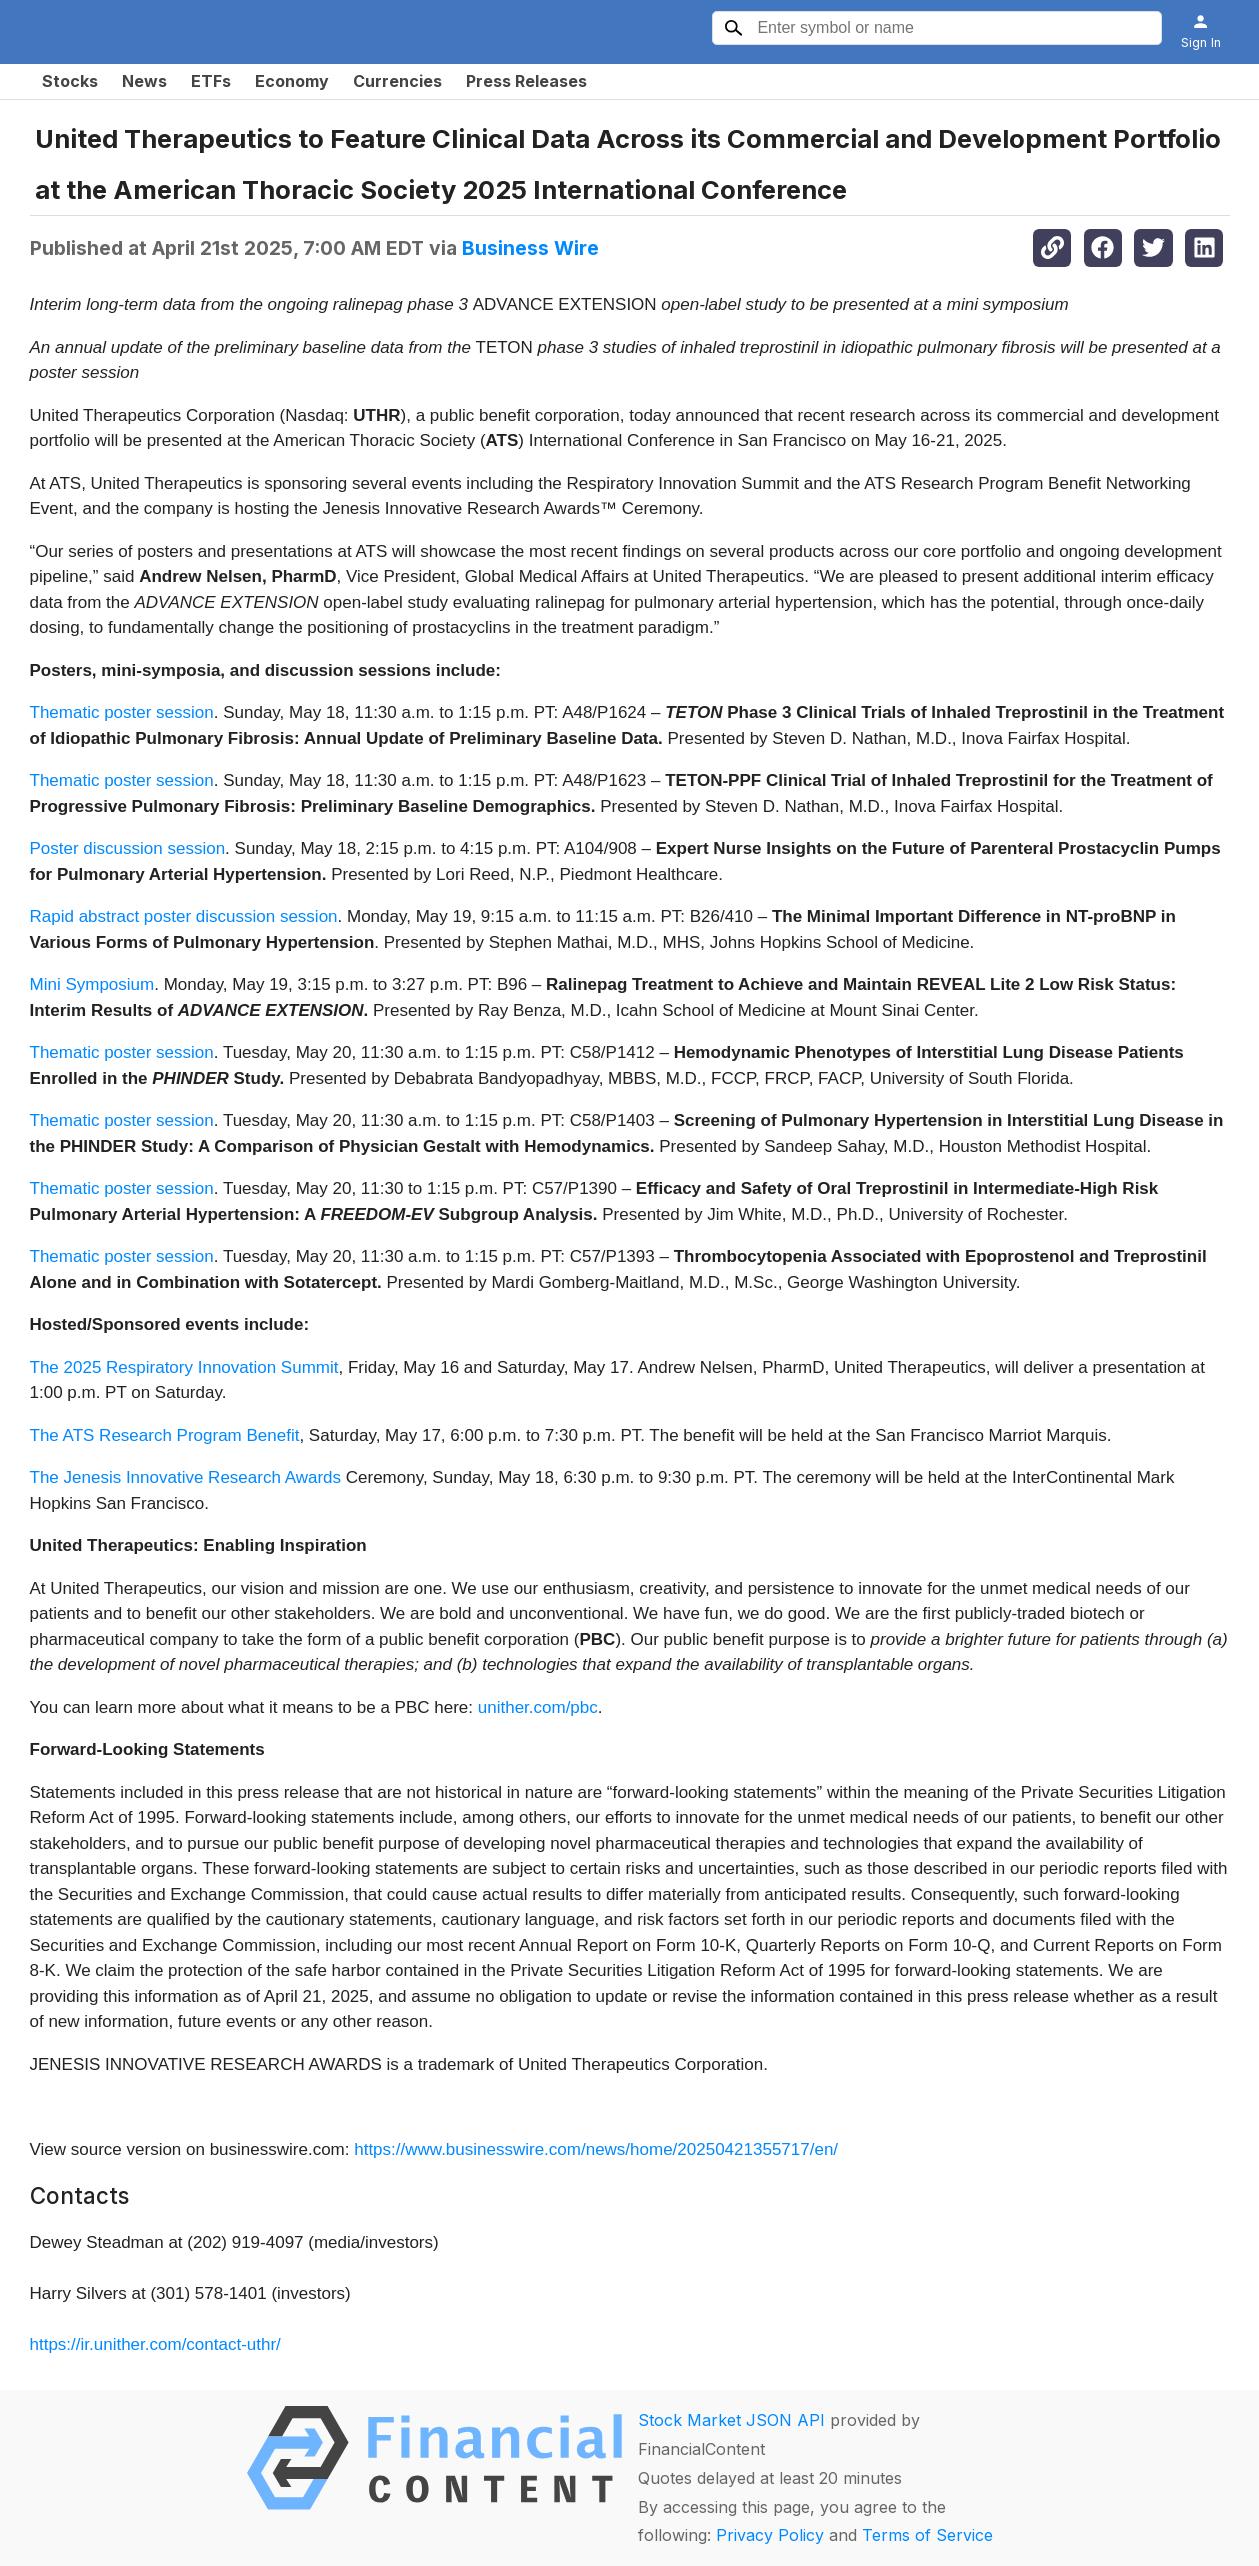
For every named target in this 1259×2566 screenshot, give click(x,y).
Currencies (397, 81)
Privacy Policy (770, 2535)
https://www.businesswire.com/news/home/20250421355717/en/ (596, 2149)
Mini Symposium (92, 984)
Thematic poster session (122, 712)
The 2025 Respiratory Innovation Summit (184, 1367)
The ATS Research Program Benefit (165, 1435)
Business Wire (530, 248)
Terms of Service (927, 2535)
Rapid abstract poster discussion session (184, 916)
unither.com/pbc (538, 1707)
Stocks (70, 81)
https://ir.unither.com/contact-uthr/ (155, 2344)
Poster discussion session (128, 848)
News (144, 81)
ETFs (211, 81)
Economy (292, 81)
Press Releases (526, 81)
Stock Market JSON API (731, 2420)
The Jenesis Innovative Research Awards (186, 1477)
